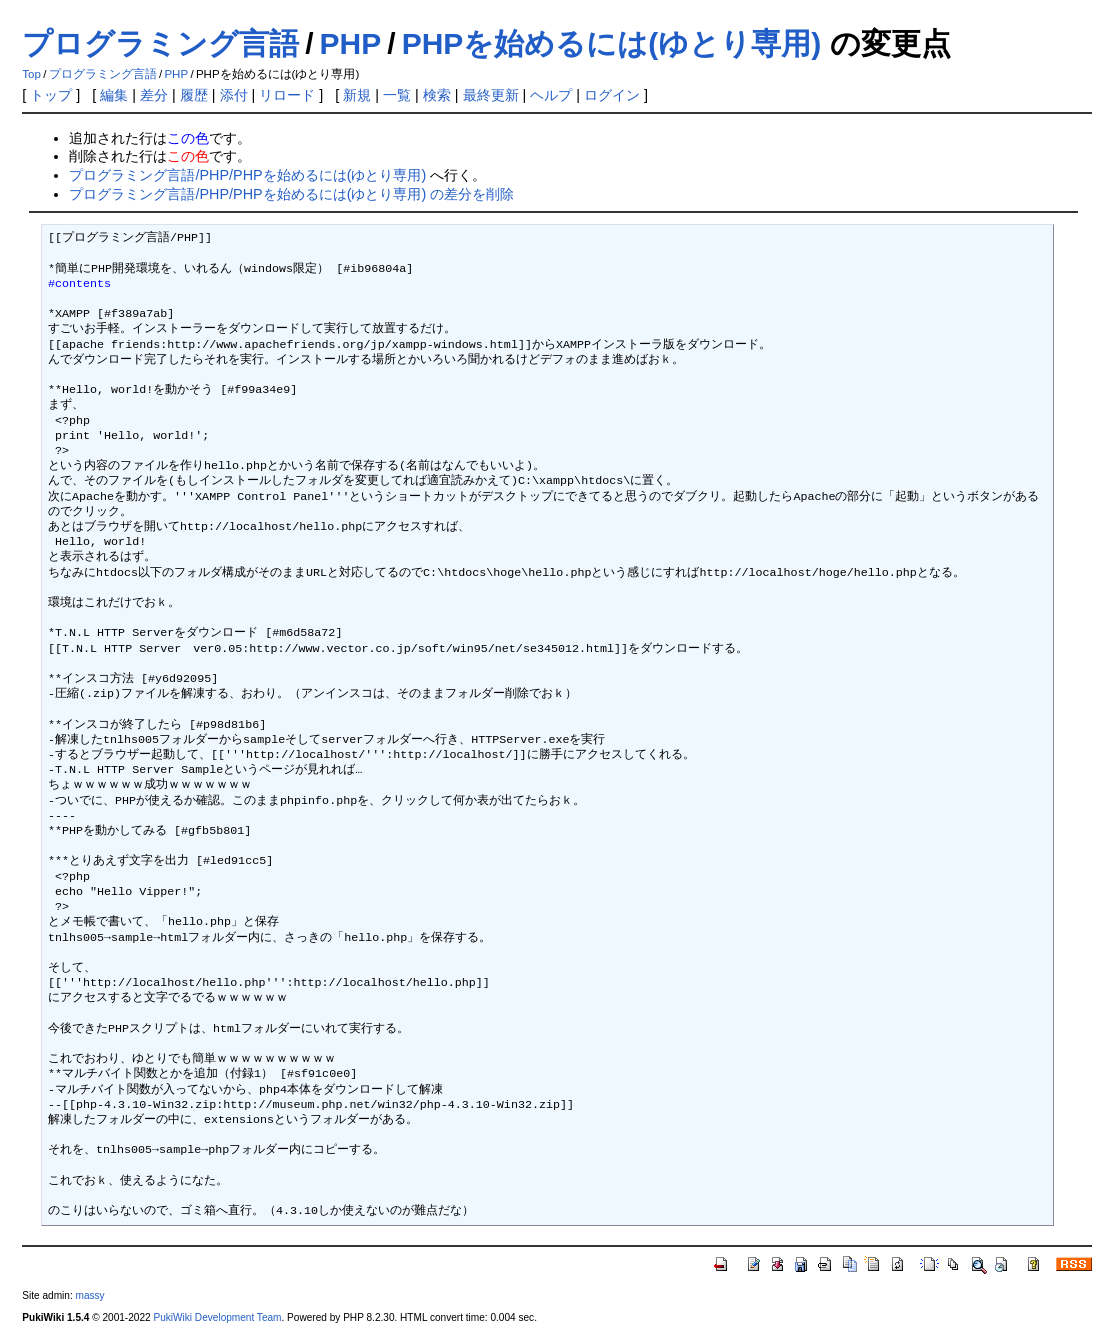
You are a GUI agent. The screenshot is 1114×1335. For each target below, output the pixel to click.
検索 (437, 95)
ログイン (612, 95)
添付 (234, 95)
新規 (357, 95)
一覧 (397, 95)
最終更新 (491, 95)
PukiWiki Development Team (217, 1317)
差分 (154, 95)
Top (31, 74)
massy (89, 1295)
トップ (51, 95)
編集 (114, 95)
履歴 (194, 95)
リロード (287, 95)
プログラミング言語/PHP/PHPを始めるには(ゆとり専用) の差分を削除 (291, 194)
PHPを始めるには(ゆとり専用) (612, 43)
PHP (351, 43)
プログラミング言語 (160, 43)
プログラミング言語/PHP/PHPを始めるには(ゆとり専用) (247, 175)
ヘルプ (551, 95)
